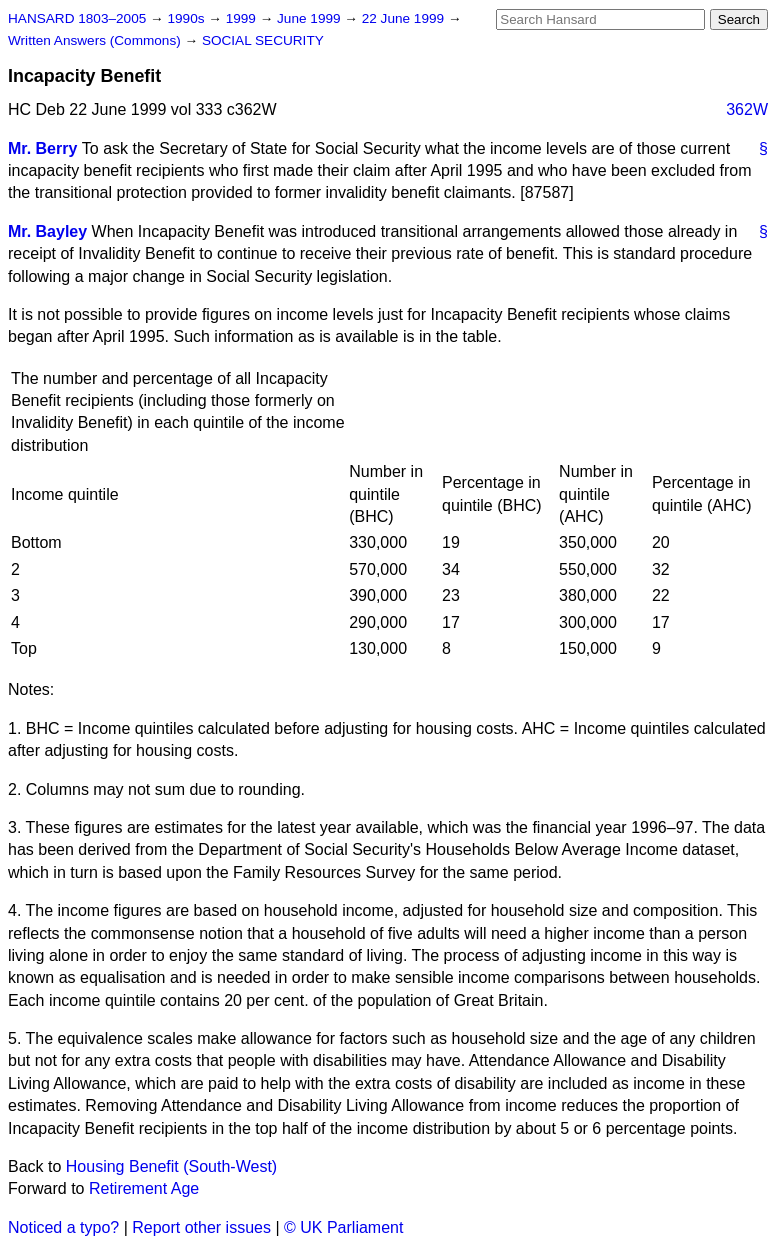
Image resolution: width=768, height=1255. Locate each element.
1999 (243, 18)
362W (747, 109)
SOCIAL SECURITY (263, 40)
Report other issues (201, 1227)
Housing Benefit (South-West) (171, 1166)
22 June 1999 (405, 18)
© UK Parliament (343, 1227)
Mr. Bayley (47, 231)
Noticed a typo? (63, 1227)
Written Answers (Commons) (96, 40)
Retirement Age (144, 1188)
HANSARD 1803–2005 (77, 18)
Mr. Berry (42, 148)
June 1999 (310, 18)
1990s (187, 18)
